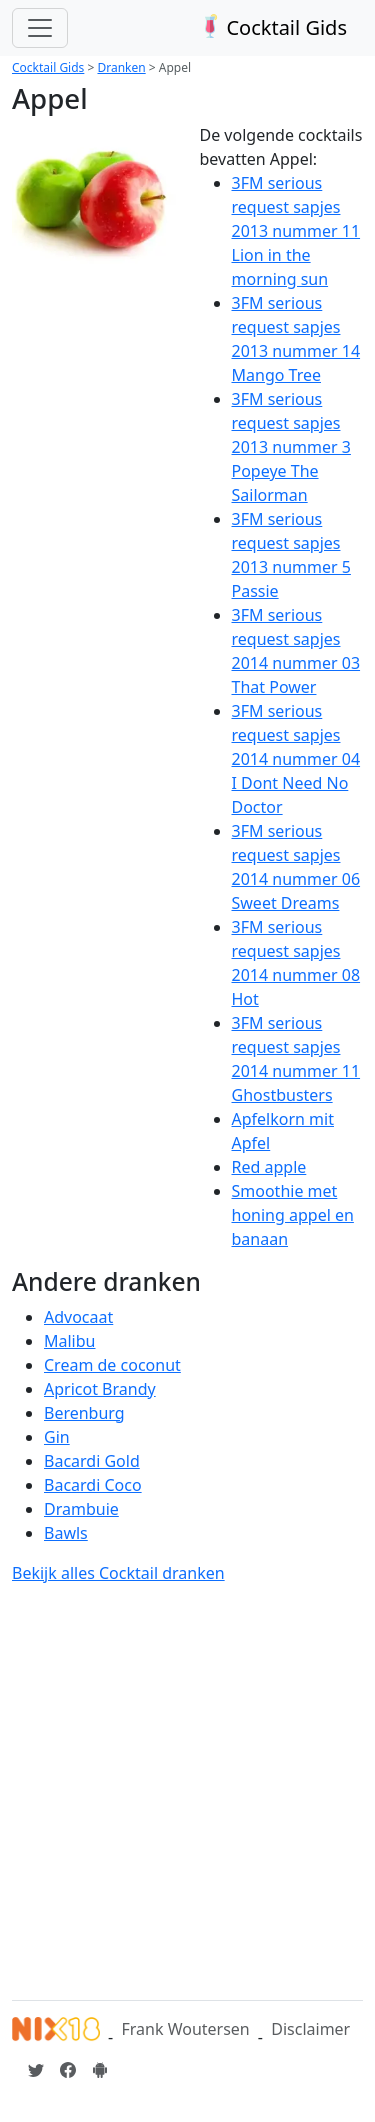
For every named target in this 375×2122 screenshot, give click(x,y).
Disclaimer (310, 2029)
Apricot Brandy (100, 1389)
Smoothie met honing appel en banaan (293, 1215)
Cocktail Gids (271, 27)
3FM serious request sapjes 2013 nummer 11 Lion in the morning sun (296, 231)
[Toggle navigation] (40, 28)
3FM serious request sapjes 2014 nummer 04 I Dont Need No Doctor (296, 759)
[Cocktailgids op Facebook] (68, 2070)
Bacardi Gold (92, 1461)
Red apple (269, 1167)
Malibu (69, 1341)
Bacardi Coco (93, 1485)
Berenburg (84, 1413)
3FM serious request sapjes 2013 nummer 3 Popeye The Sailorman (291, 447)
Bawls (66, 1533)
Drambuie (81, 1509)
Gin (57, 1437)
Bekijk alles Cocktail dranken (118, 1573)
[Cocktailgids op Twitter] (36, 2070)
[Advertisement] (187, 1788)
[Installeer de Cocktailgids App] (100, 2070)
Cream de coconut (112, 1365)
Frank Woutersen (185, 2029)
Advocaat (78, 1317)
